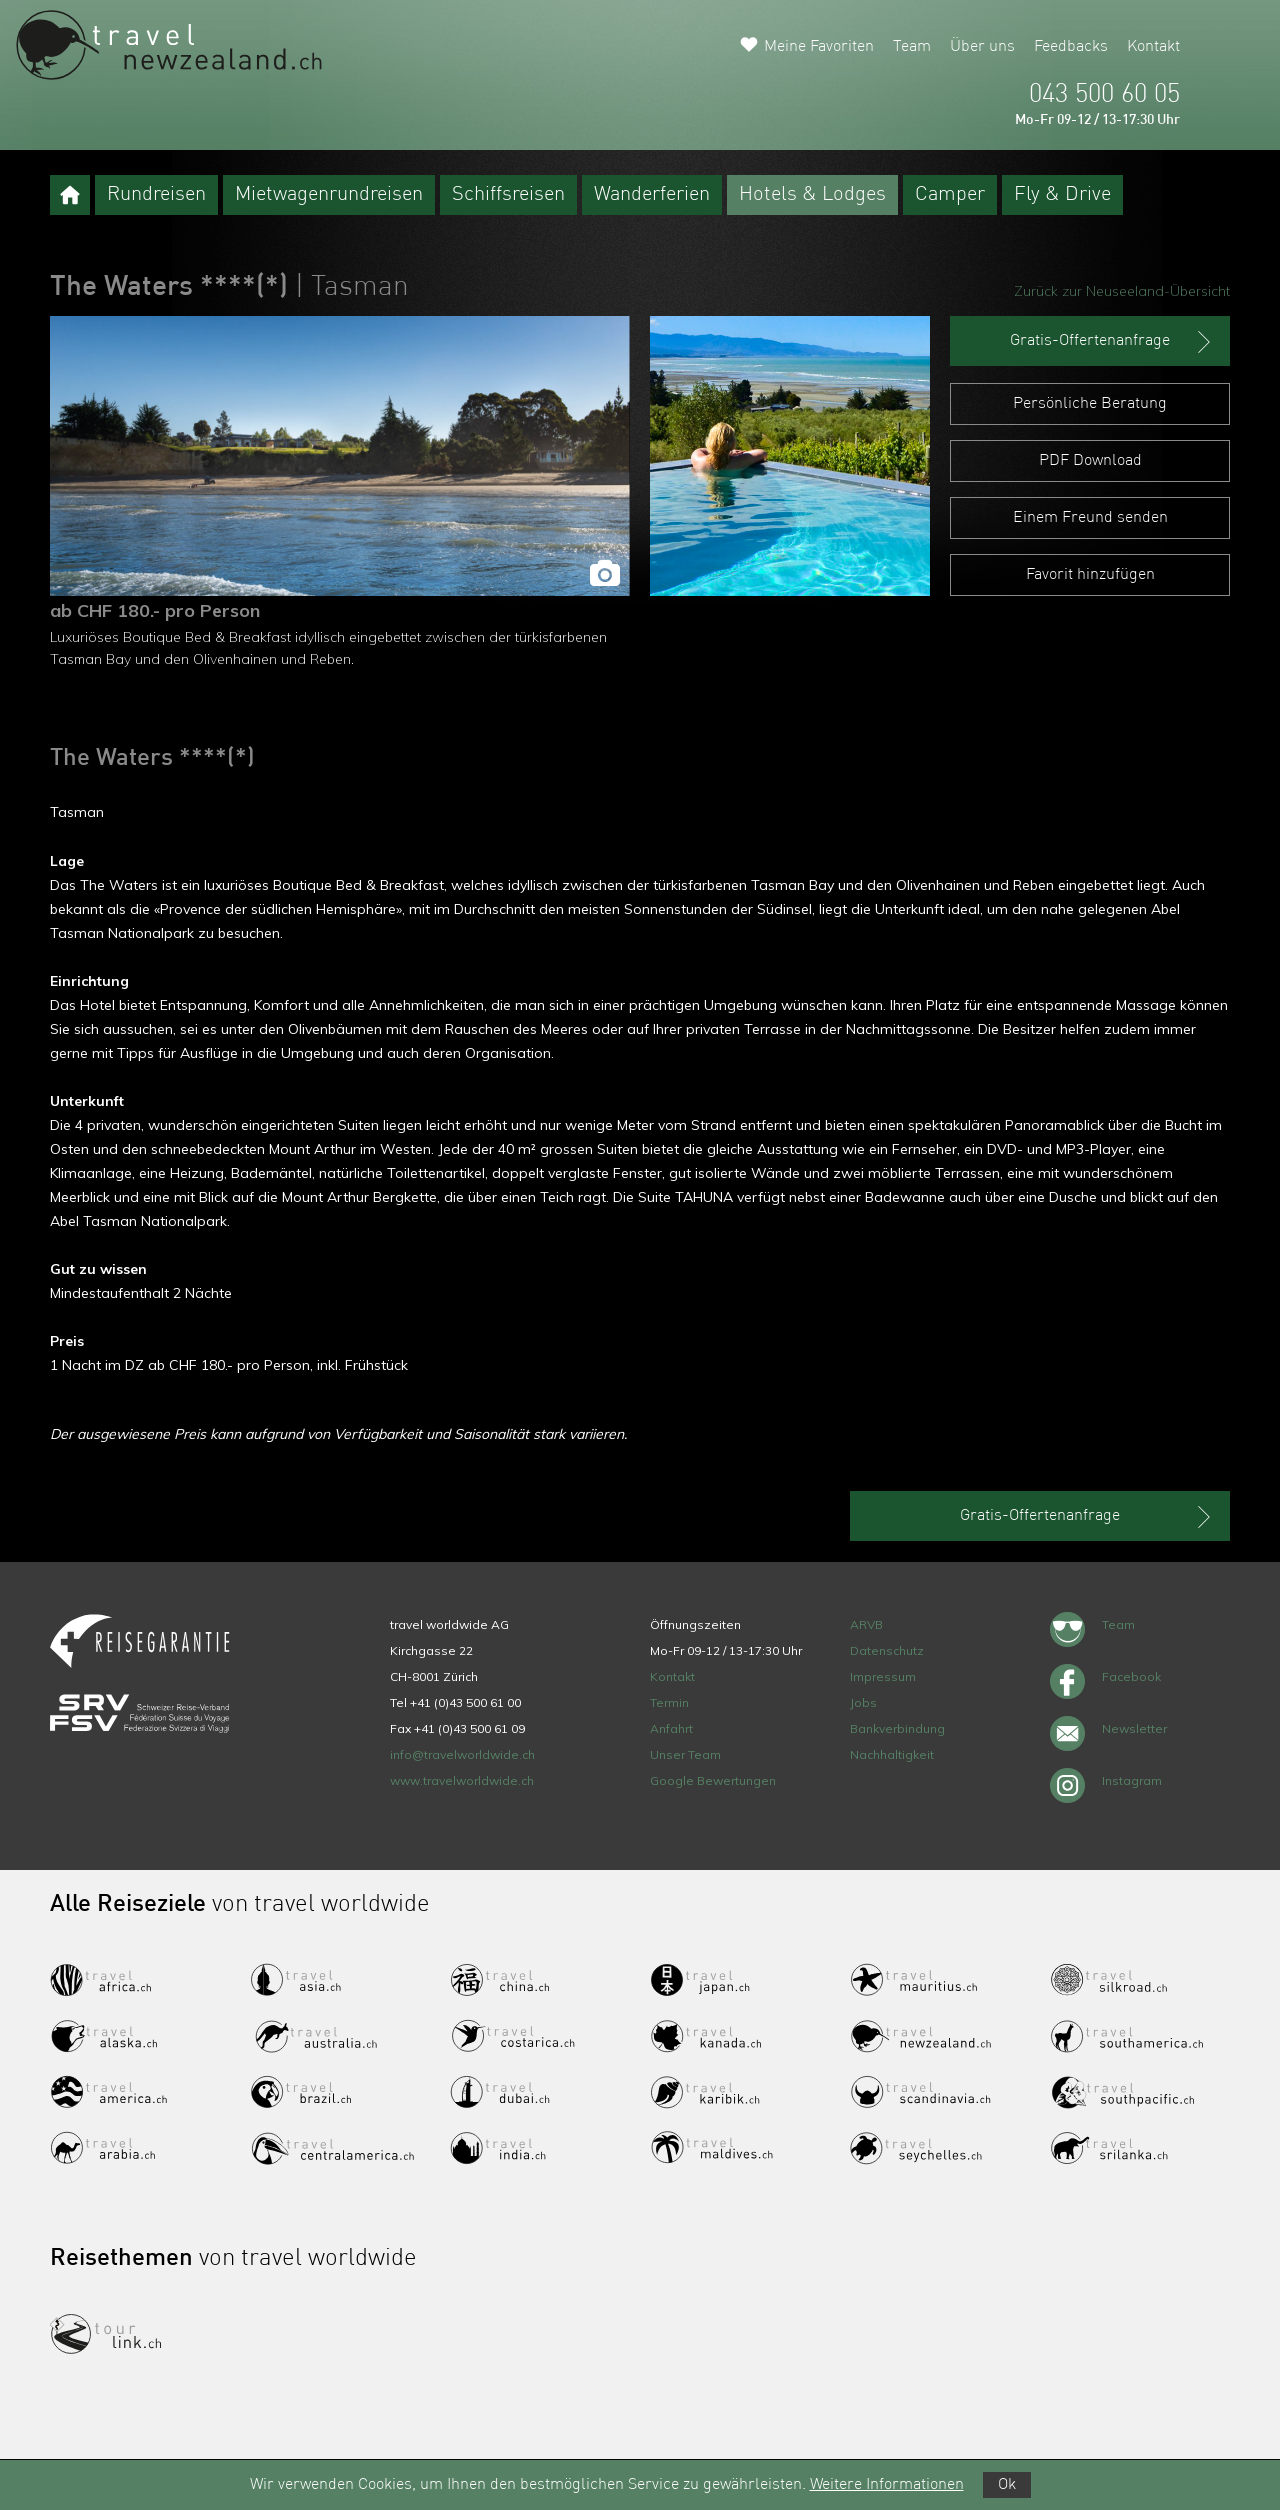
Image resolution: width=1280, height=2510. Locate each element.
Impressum (883, 1676)
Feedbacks (1071, 47)
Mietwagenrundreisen (329, 195)
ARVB (866, 1624)
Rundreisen (156, 195)
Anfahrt (671, 1728)
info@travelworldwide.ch (462, 1754)
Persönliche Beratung (1090, 404)
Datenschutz (887, 1650)
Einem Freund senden (1090, 518)
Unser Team (685, 1754)
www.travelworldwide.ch (462, 1780)
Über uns (982, 47)
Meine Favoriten (819, 47)
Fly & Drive (1062, 195)
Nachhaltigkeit (892, 1754)
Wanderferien (652, 195)
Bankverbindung (897, 1728)
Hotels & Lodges (812, 195)
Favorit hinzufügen (1090, 575)
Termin (669, 1702)
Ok (1007, 2485)
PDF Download (1090, 461)
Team (912, 47)
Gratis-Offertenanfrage (1112, 342)
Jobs (863, 1702)
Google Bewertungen (713, 1780)
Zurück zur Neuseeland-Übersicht (1122, 291)
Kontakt (1153, 47)
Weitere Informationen (887, 2485)
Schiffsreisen (508, 195)
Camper (950, 195)
